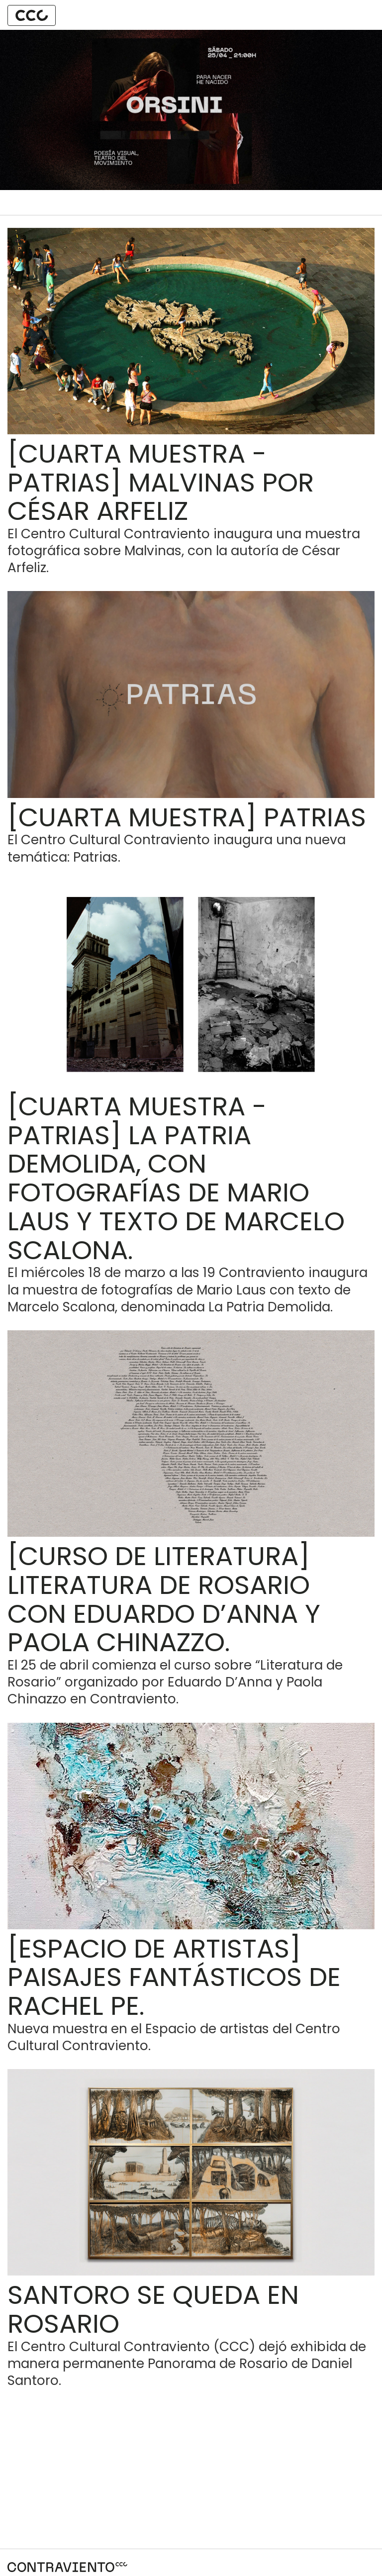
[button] (31, 15)
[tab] (31, 15)
